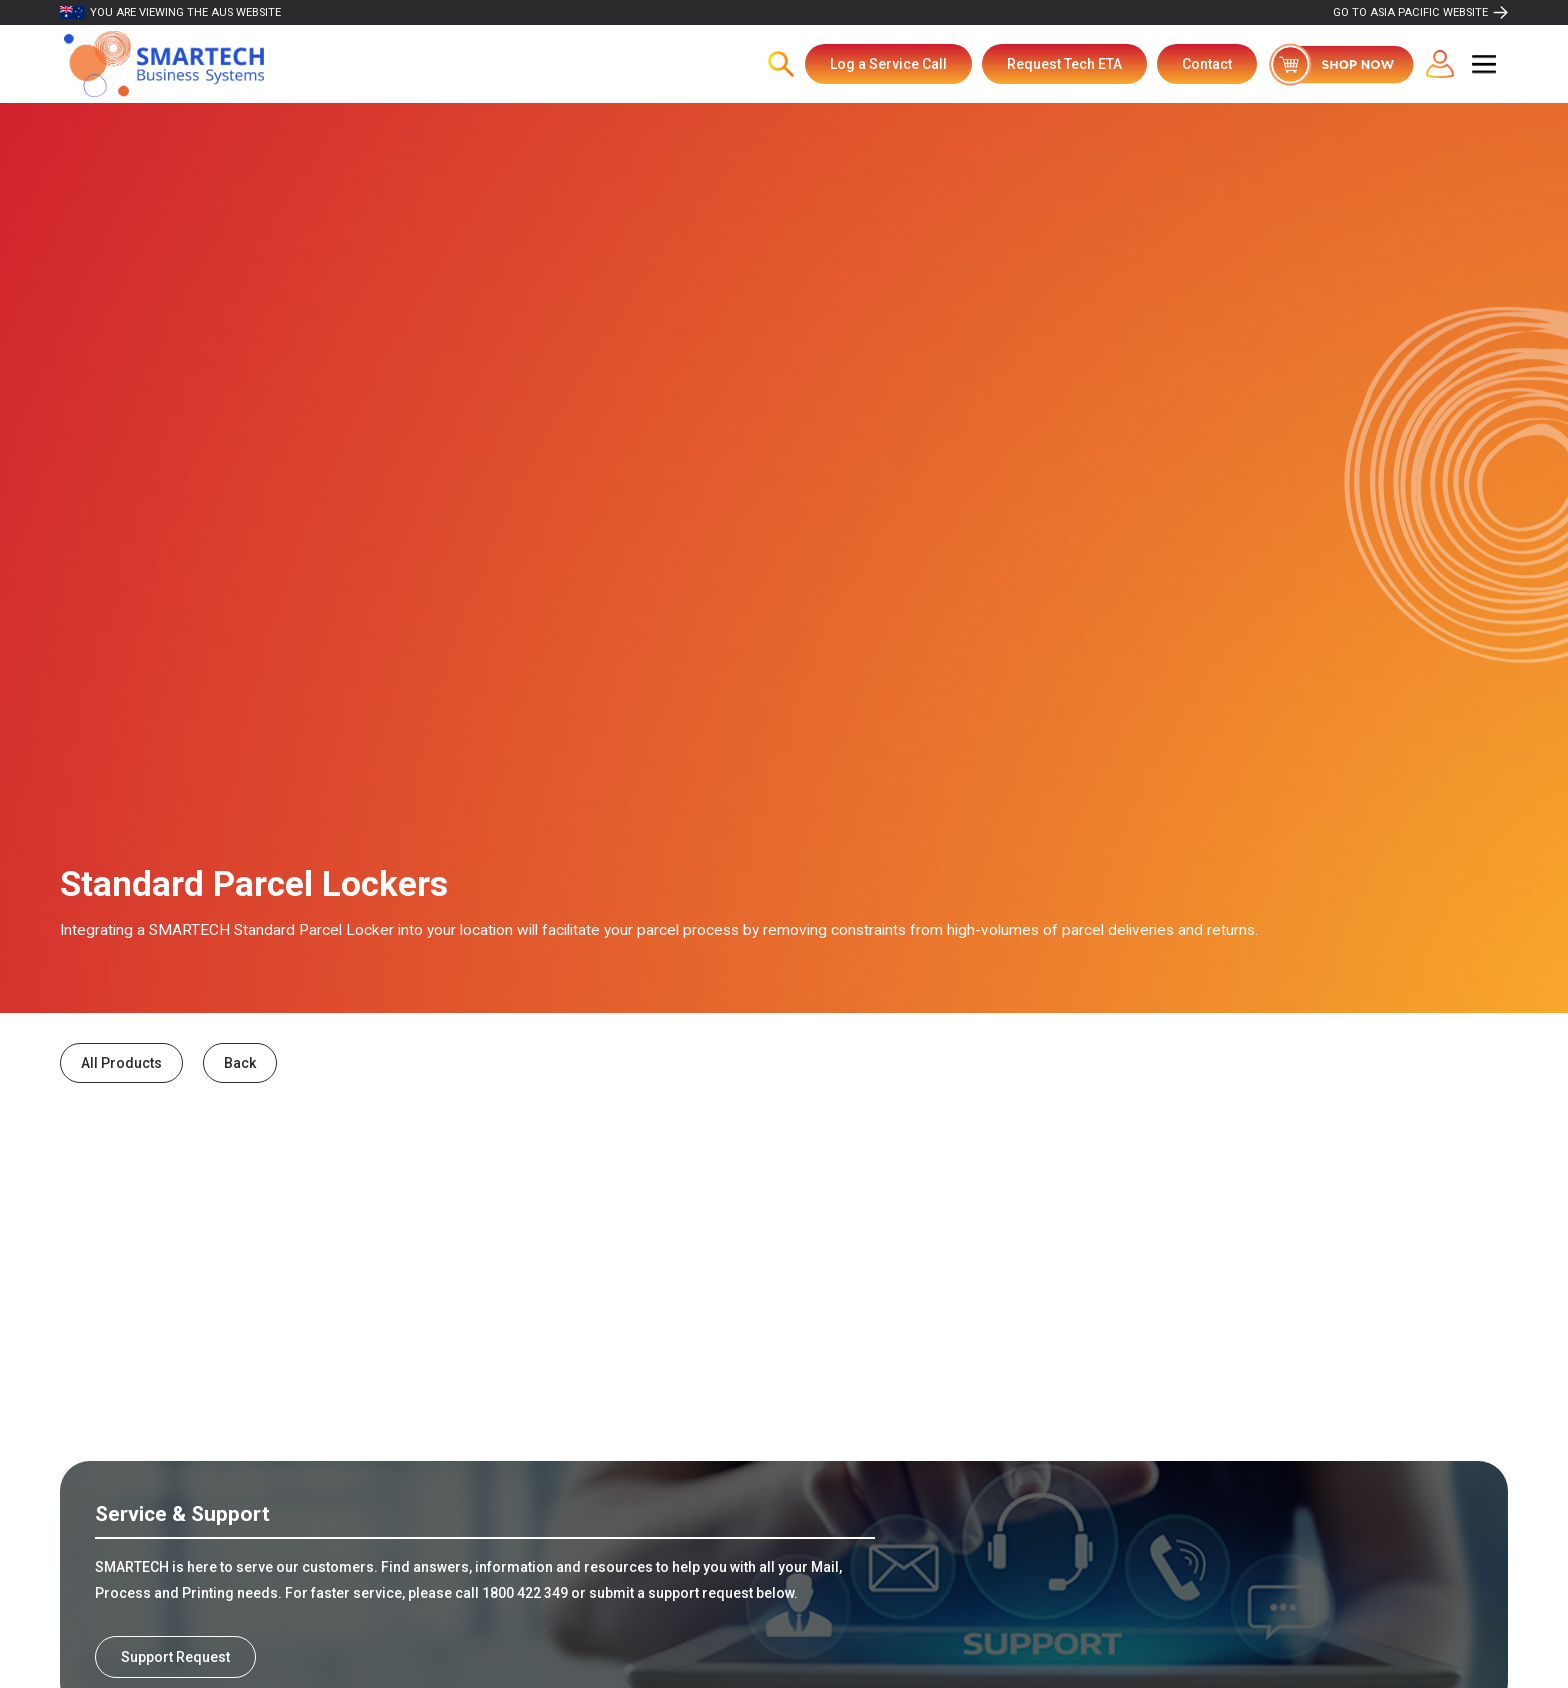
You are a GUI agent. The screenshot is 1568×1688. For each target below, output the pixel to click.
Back (240, 1063)
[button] (1484, 64)
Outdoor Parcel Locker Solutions (228, 1345)
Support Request (175, 1657)
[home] (164, 64)
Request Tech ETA (1064, 64)
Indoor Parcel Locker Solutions (716, 1345)
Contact (1207, 64)
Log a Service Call (888, 64)
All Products (121, 1063)
